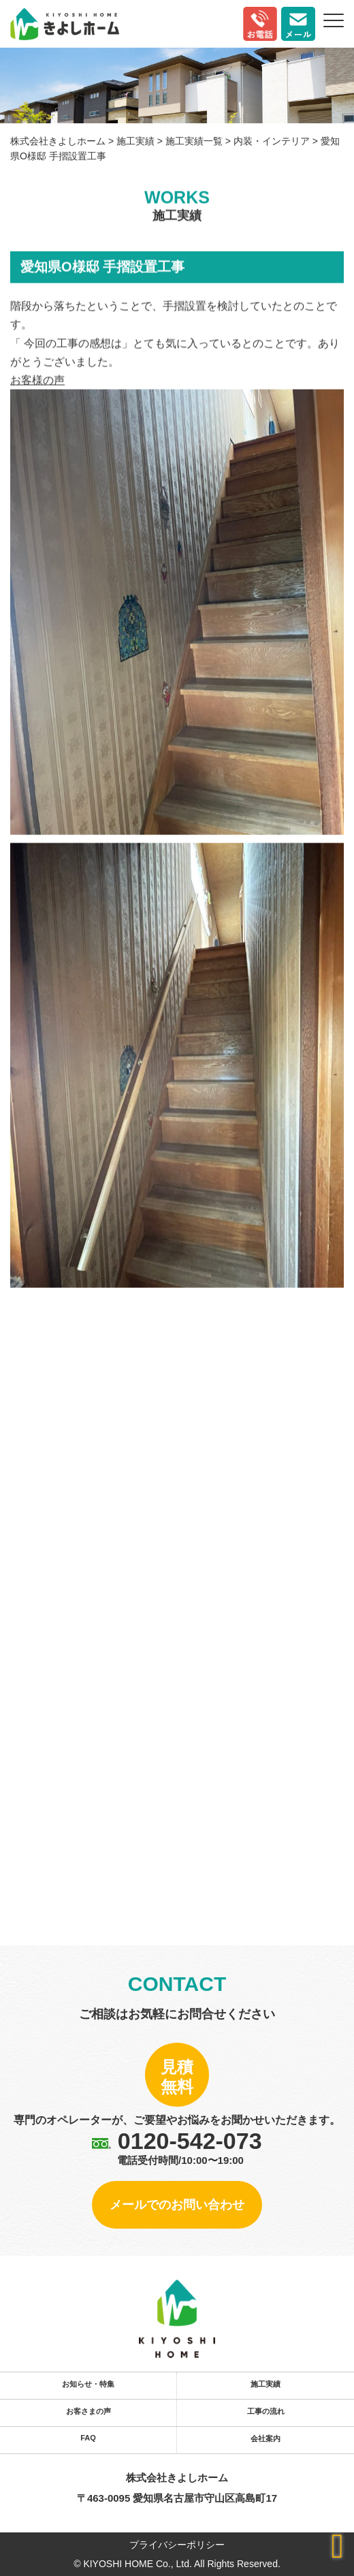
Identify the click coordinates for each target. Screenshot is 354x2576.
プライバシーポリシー (177, 2544)
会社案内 (265, 2438)
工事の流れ (266, 2411)
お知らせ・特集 (88, 2384)
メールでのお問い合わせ (177, 2205)
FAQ (88, 2438)
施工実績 (265, 2384)
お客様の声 (37, 381)
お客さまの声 (88, 2411)
